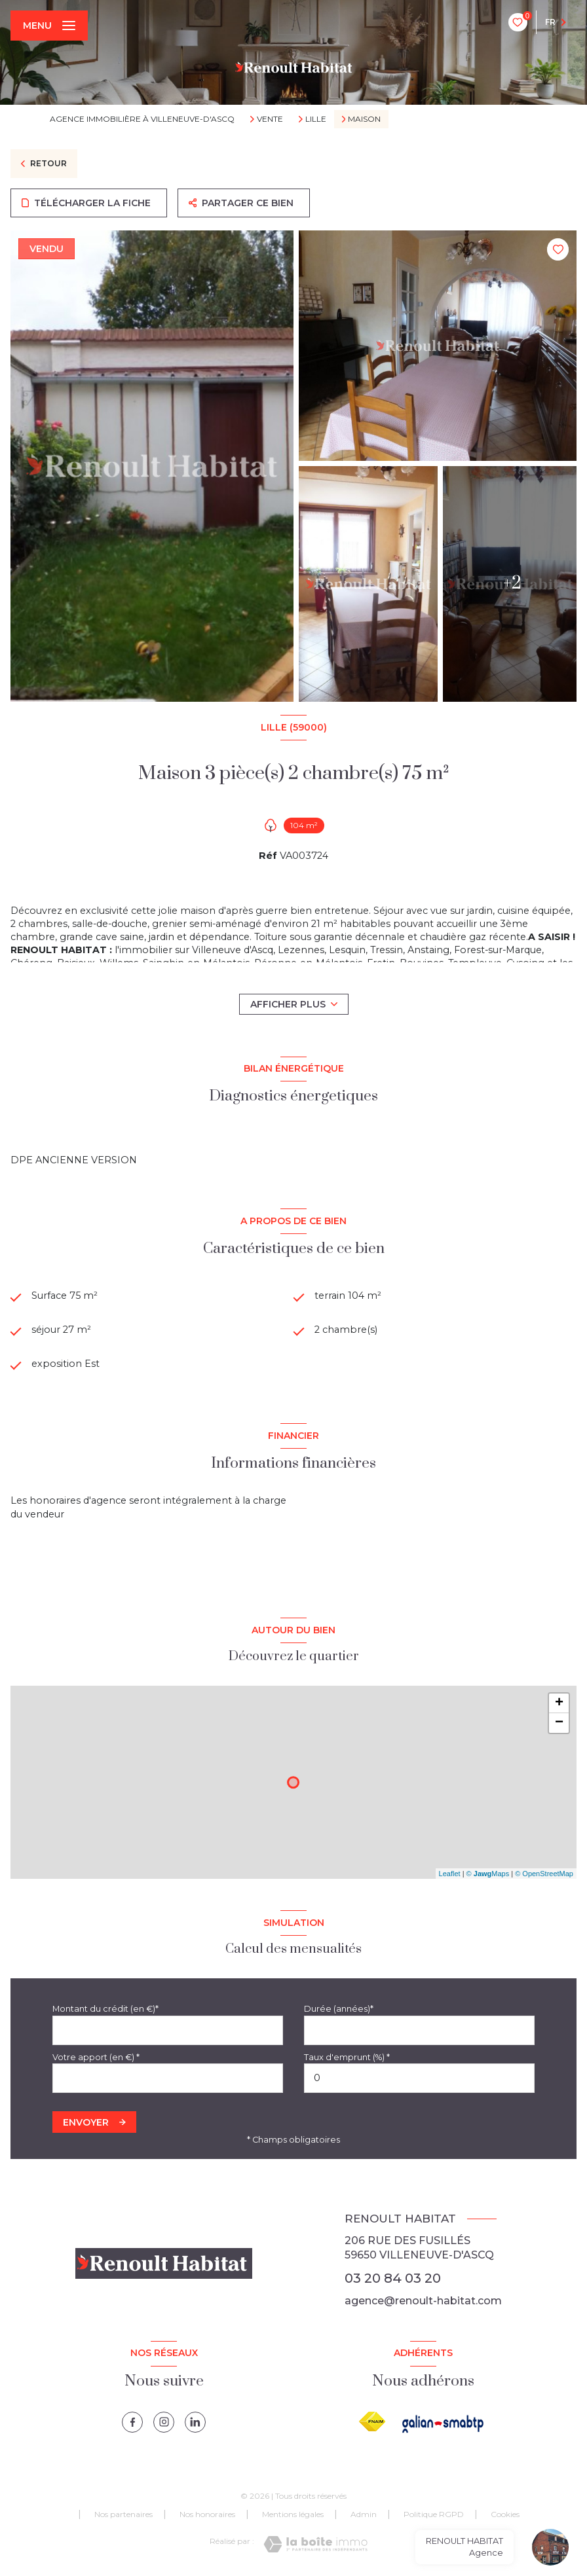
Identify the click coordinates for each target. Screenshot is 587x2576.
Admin (363, 2515)
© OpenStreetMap (544, 1874)
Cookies (505, 2515)
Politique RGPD (434, 2515)
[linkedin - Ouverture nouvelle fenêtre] (195, 2422)
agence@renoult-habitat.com (423, 2301)
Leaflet (450, 1874)
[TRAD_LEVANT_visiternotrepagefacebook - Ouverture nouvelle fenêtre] (132, 2422)
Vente (270, 119)
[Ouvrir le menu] (49, 25)
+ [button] (559, 1704)
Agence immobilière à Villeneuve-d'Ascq (142, 119)
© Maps (488, 1874)
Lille (315, 119)
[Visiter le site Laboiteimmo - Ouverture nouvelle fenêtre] (315, 2545)
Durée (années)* (338, 2009)
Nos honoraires (207, 2515)
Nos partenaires (123, 2515)
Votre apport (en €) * (96, 2058)
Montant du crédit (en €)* (105, 2009)
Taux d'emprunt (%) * (347, 2058)
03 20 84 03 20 (393, 2279)
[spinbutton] (419, 2079)
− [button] (559, 1723)
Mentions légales (293, 2515)
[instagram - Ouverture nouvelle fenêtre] (163, 2422)
